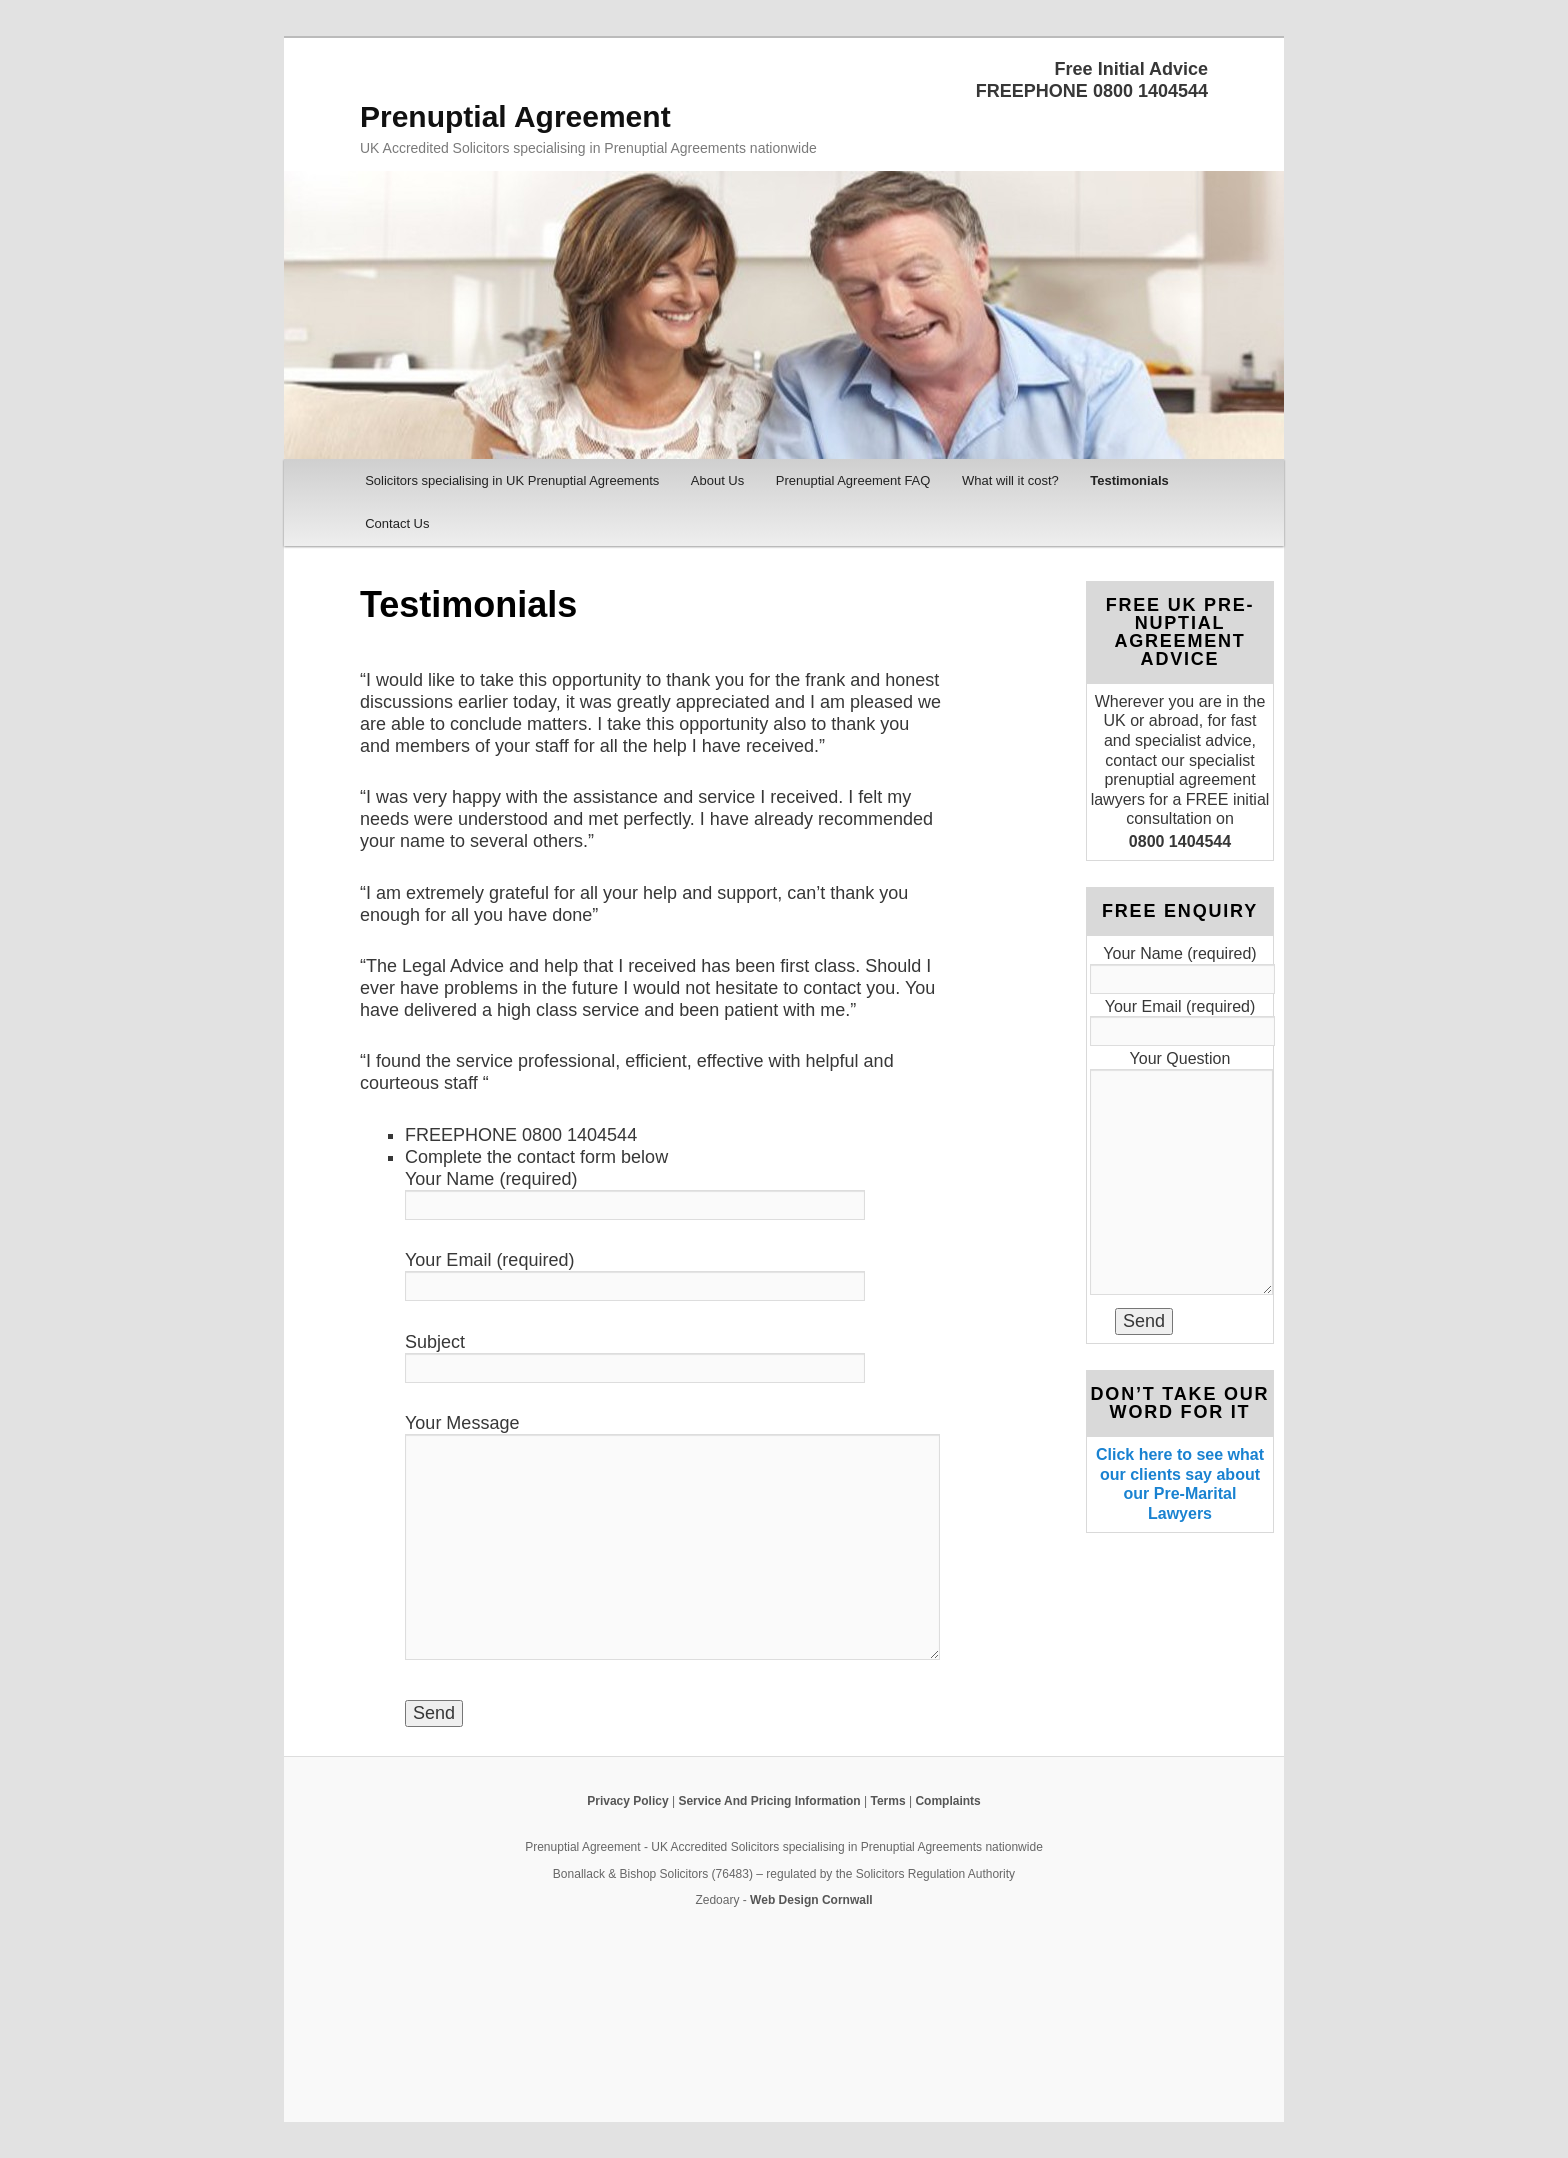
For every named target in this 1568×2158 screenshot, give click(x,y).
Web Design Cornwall (811, 1900)
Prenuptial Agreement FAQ (853, 480)
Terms (887, 1801)
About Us (717, 480)
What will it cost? (1010, 480)
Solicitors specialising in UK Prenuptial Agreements (512, 480)
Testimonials (1129, 480)
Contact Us (397, 523)
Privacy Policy (627, 1801)
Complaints (947, 1801)
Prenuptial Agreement (515, 116)
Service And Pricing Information (769, 1801)
